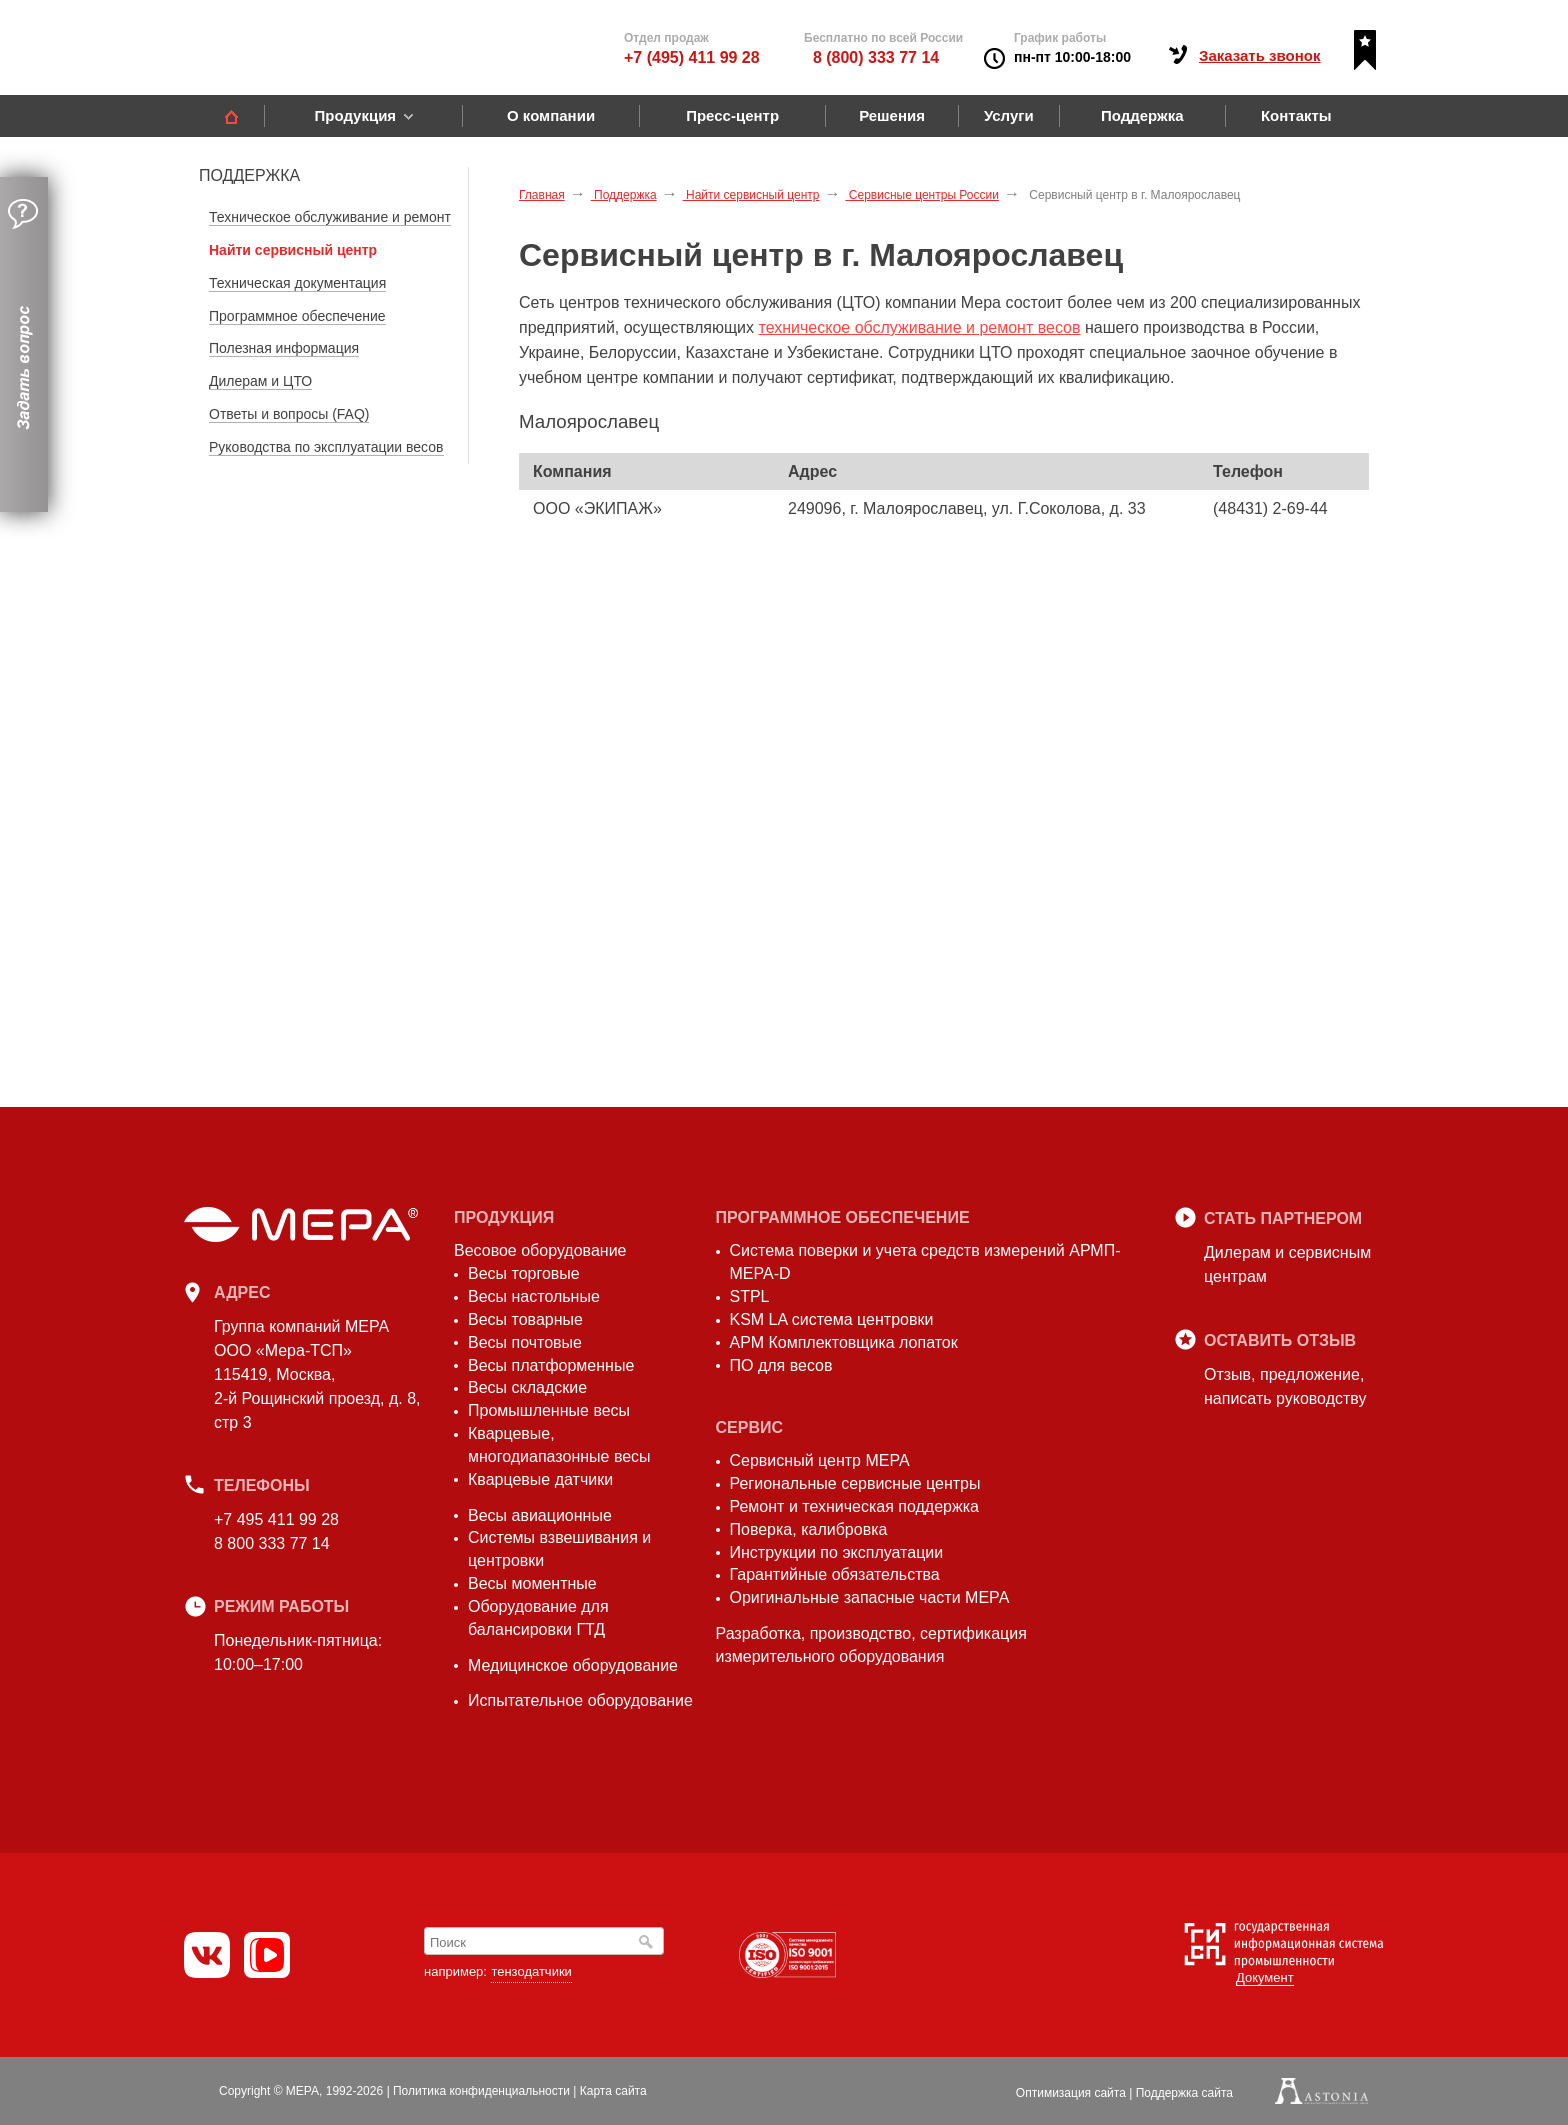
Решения (892, 115)
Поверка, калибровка (809, 1529)
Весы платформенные (551, 1365)
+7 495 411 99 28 (276, 1519)
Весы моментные (532, 1583)
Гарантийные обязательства (835, 1574)
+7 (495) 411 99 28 (692, 57)
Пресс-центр (732, 115)
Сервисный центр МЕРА (820, 1460)
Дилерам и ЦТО (260, 381)
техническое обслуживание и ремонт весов (920, 327)
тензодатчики (531, 1971)
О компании (551, 115)
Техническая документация (297, 283)
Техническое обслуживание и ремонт (330, 217)
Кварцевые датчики (540, 1479)
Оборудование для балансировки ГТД (538, 1618)
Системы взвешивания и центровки (559, 1549)
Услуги (1009, 115)
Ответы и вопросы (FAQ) (289, 414)
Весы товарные (525, 1319)
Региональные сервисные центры (855, 1483)
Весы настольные (534, 1296)
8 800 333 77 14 (272, 1543)
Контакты (1296, 115)
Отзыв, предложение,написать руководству (1285, 1386)
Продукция (355, 115)
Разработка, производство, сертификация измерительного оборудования (871, 1645)
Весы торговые (524, 1273)
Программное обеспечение (297, 316)
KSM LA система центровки (832, 1319)
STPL (750, 1296)
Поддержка (1142, 115)
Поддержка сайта (1184, 2093)
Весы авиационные (540, 1515)
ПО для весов (781, 1365)
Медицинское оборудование (573, 1665)
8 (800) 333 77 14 (876, 57)
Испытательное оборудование (580, 1700)
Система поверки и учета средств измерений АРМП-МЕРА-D (925, 1262)
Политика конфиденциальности (481, 2091)
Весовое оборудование (540, 1250)
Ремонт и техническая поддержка (854, 1506)
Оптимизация (1071, 2093)
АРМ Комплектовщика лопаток (844, 1342)
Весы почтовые (525, 1342)
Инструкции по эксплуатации (837, 1552)
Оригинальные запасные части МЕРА (870, 1597)
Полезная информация (284, 348)
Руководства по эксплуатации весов (326, 447)
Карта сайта (613, 2091)
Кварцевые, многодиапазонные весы (559, 1445)
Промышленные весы (549, 1410)
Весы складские (527, 1387)
